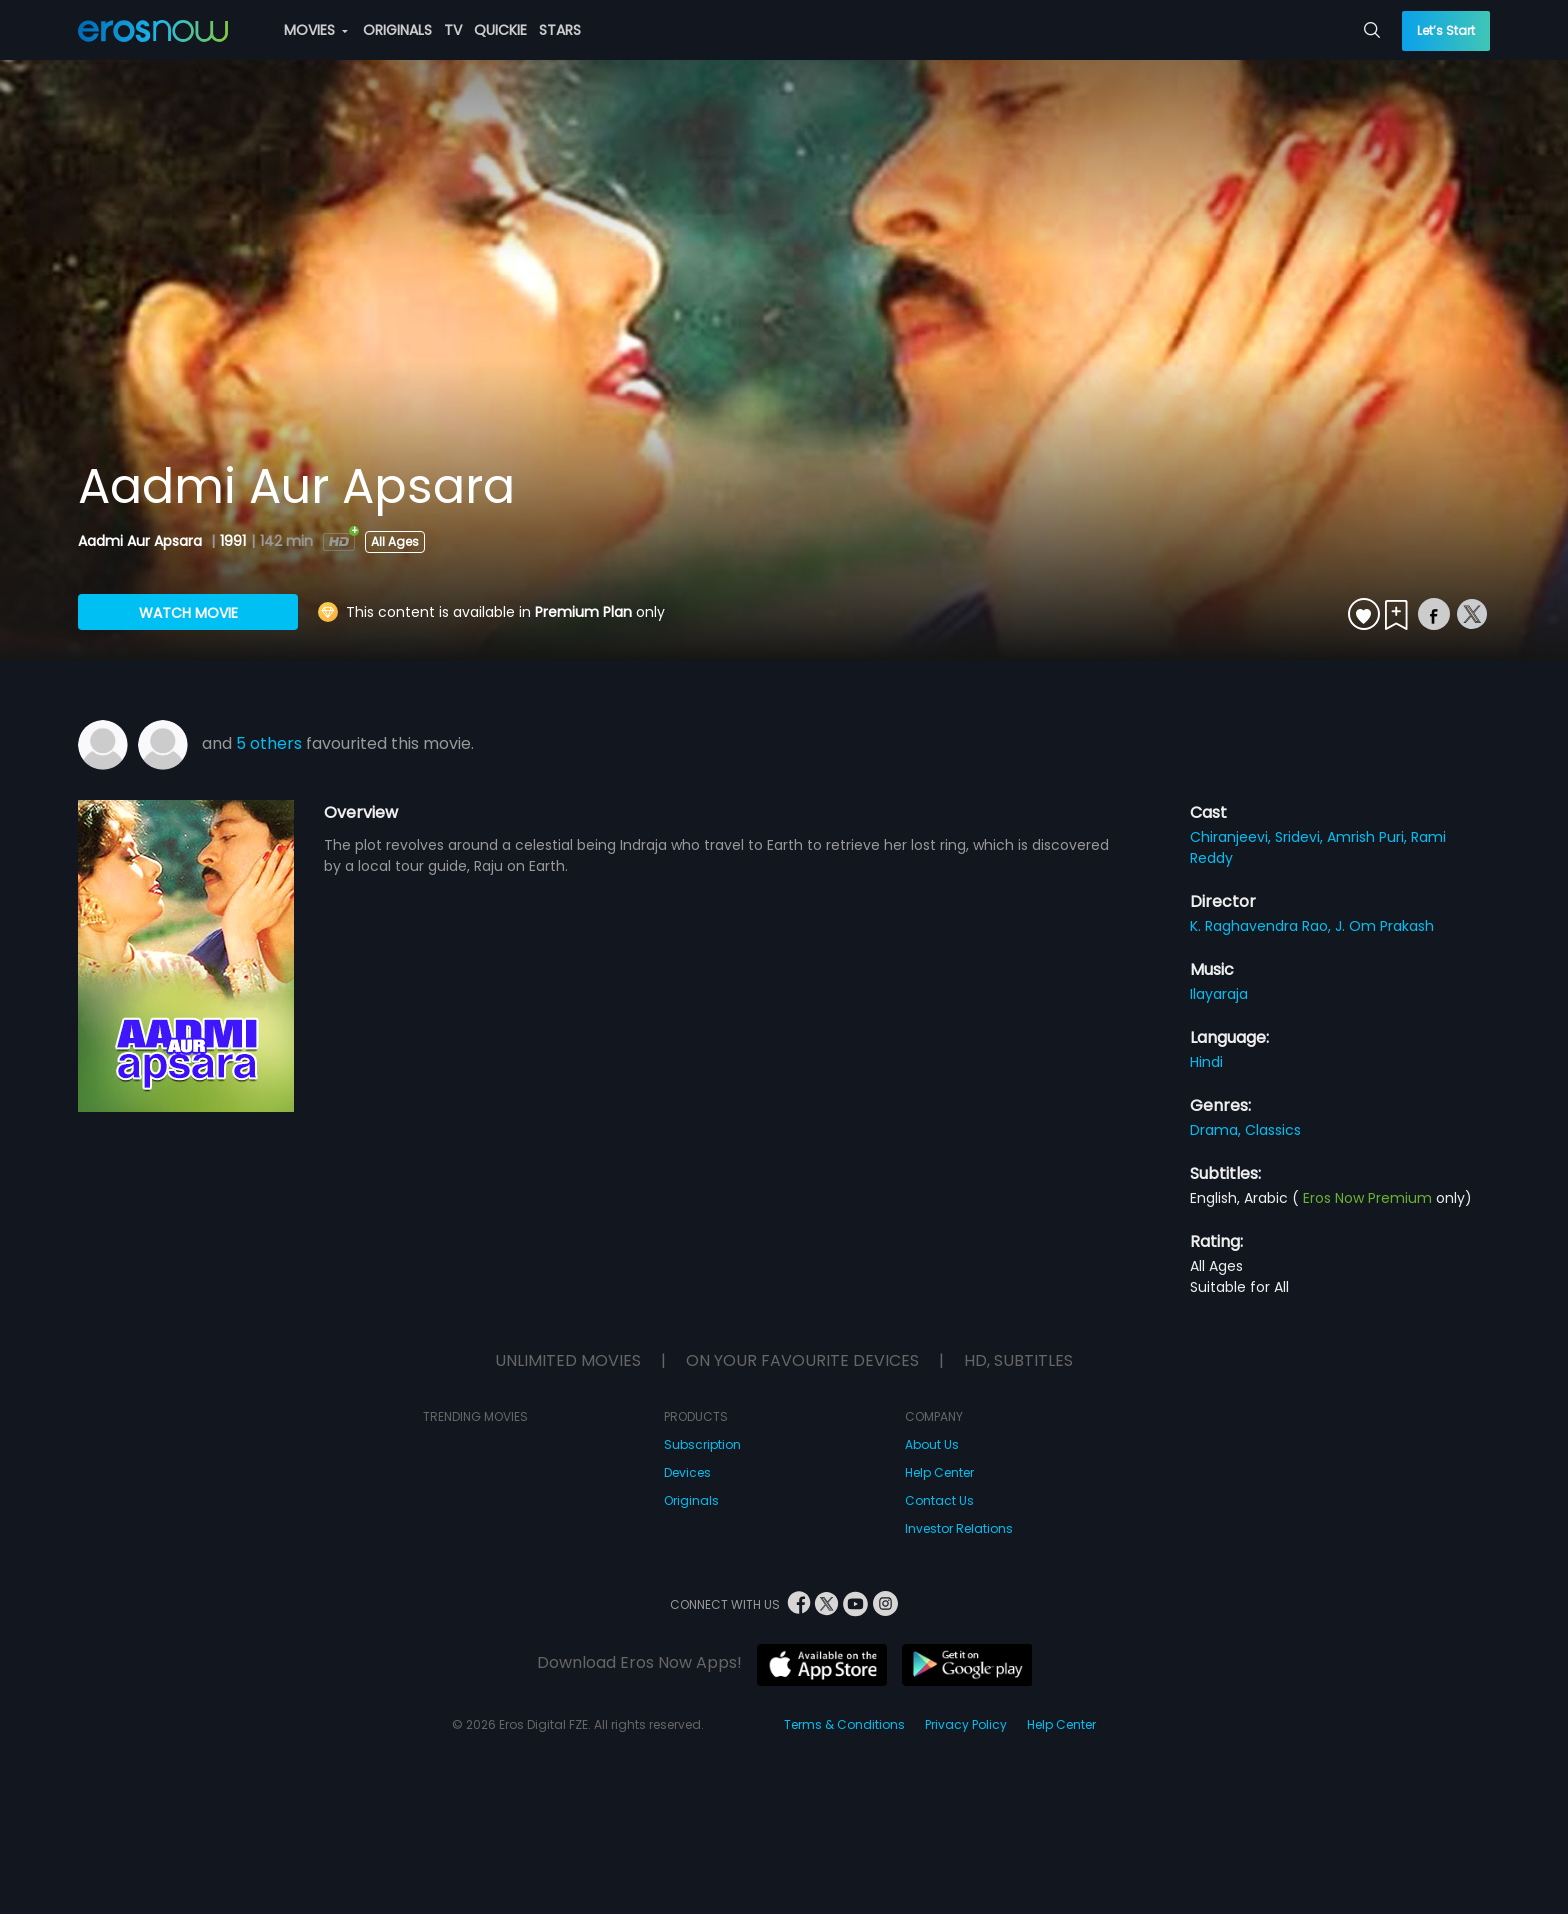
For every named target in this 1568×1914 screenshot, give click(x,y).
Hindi (1206, 1062)
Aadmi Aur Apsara (142, 541)
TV (453, 30)
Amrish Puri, (1369, 837)
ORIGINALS (397, 30)
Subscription (702, 1444)
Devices (687, 1472)
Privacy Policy (966, 1724)
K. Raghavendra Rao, (1262, 926)
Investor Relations (959, 1528)
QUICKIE (500, 30)
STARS (560, 30)
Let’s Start (1446, 30)
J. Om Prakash (1384, 926)
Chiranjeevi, (1232, 837)
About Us (932, 1444)
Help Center (939, 1472)
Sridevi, (1301, 837)
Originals (691, 1500)
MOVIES (316, 30)
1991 (233, 541)
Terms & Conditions (844, 1724)
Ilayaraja (1219, 994)
